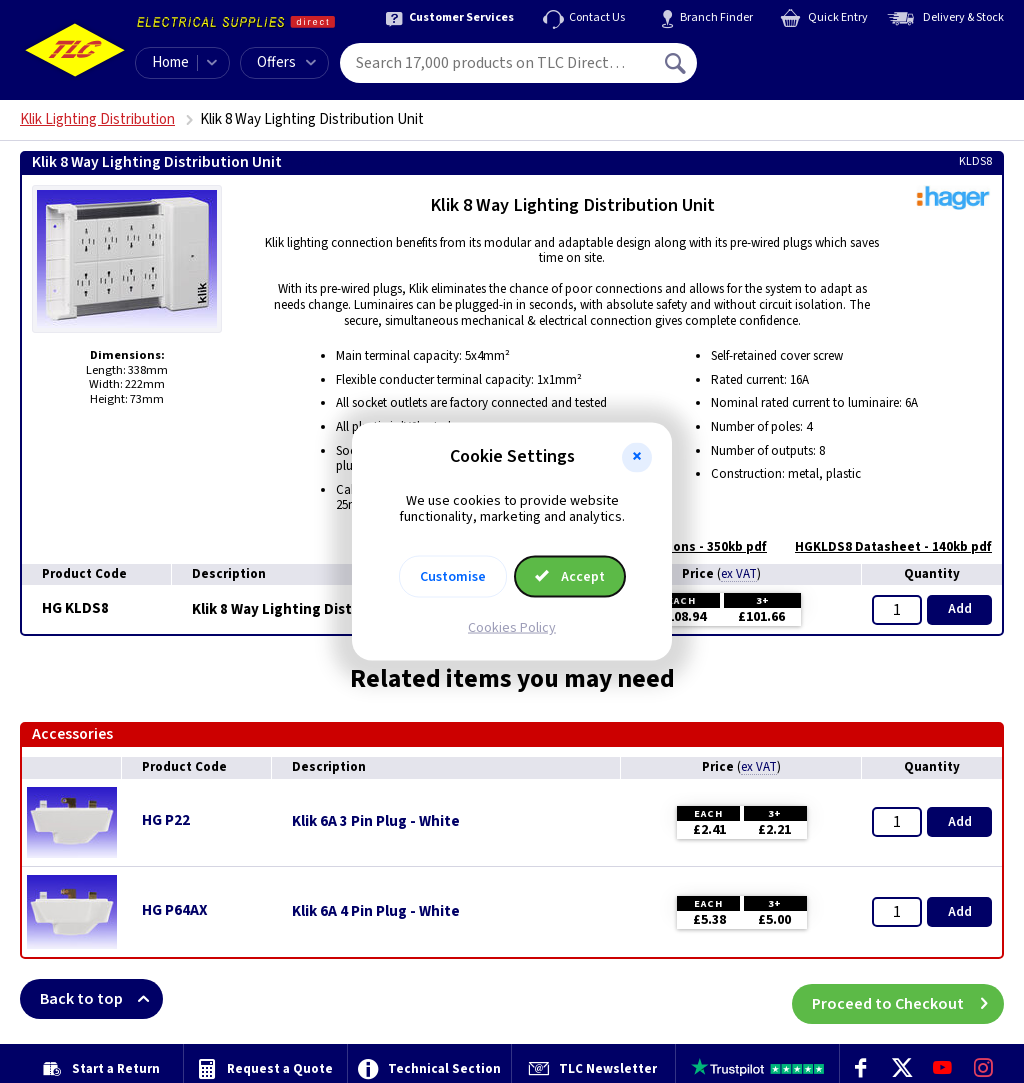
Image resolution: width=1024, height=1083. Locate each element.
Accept (570, 577)
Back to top (101, 999)
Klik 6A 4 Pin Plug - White (376, 912)
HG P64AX (175, 910)
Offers (286, 62)
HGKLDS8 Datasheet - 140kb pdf (883, 547)
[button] (637, 457)
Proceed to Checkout (908, 999)
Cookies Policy (512, 628)
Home (170, 62)
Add (960, 609)
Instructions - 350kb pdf (682, 547)
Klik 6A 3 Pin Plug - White (376, 822)
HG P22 (166, 820)
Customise (453, 577)
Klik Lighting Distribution (97, 119)
